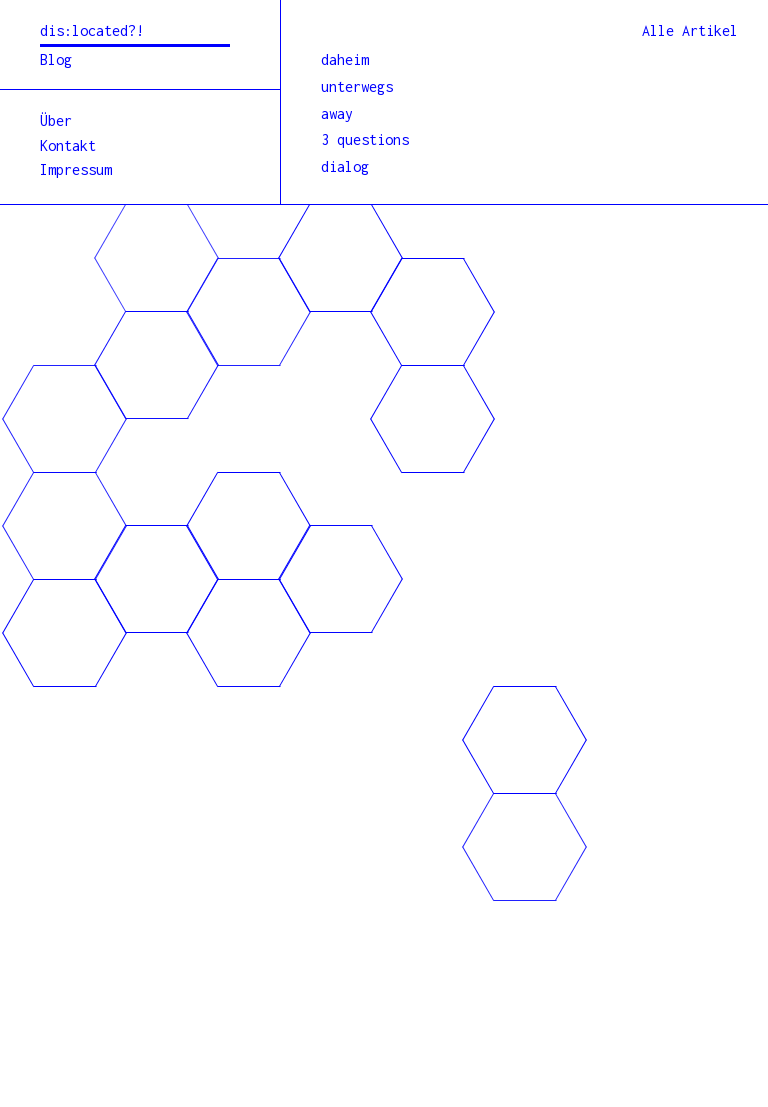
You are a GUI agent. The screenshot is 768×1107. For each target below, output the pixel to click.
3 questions (365, 139)
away (337, 113)
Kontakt (68, 145)
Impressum (76, 169)
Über (56, 120)
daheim (345, 59)
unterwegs (357, 86)
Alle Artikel (690, 30)
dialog (345, 166)
